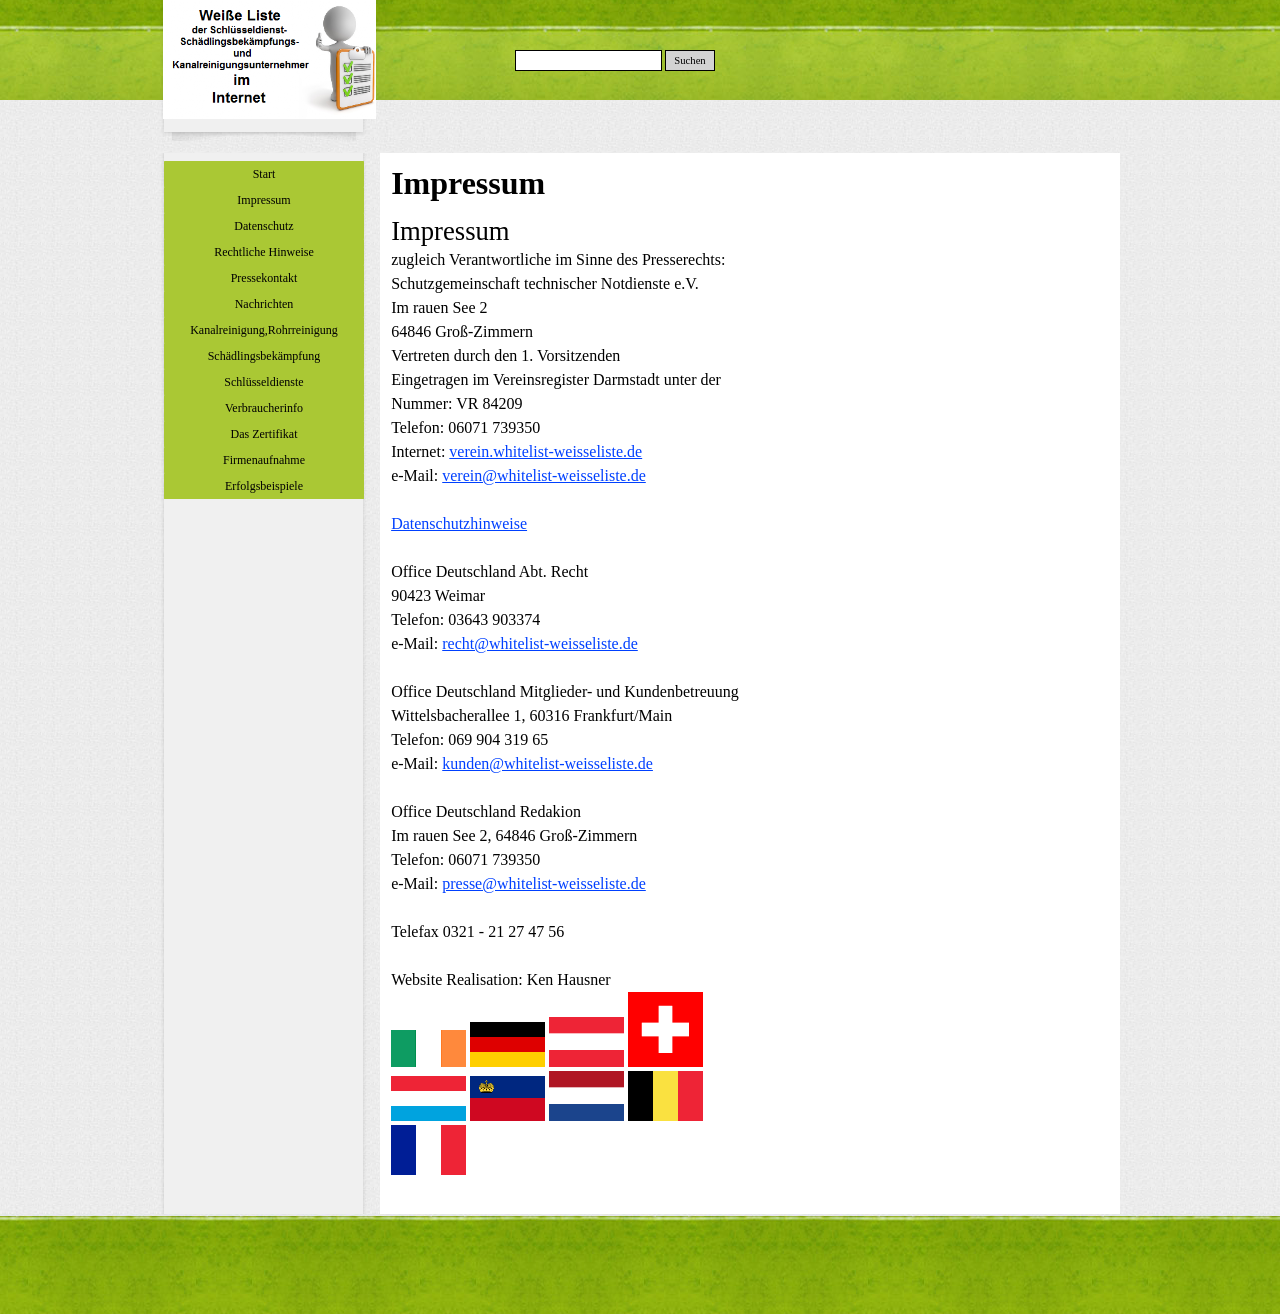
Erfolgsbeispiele (264, 486)
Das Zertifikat (264, 434)
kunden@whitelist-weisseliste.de (547, 763)
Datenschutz (263, 226)
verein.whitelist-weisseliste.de (545, 451)
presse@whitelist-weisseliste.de (544, 883)
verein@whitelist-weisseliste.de (544, 475)
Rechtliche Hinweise (264, 252)
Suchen (689, 60)
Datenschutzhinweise (459, 523)
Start (264, 174)
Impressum (263, 200)
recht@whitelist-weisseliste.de (540, 643)
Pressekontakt (264, 278)
